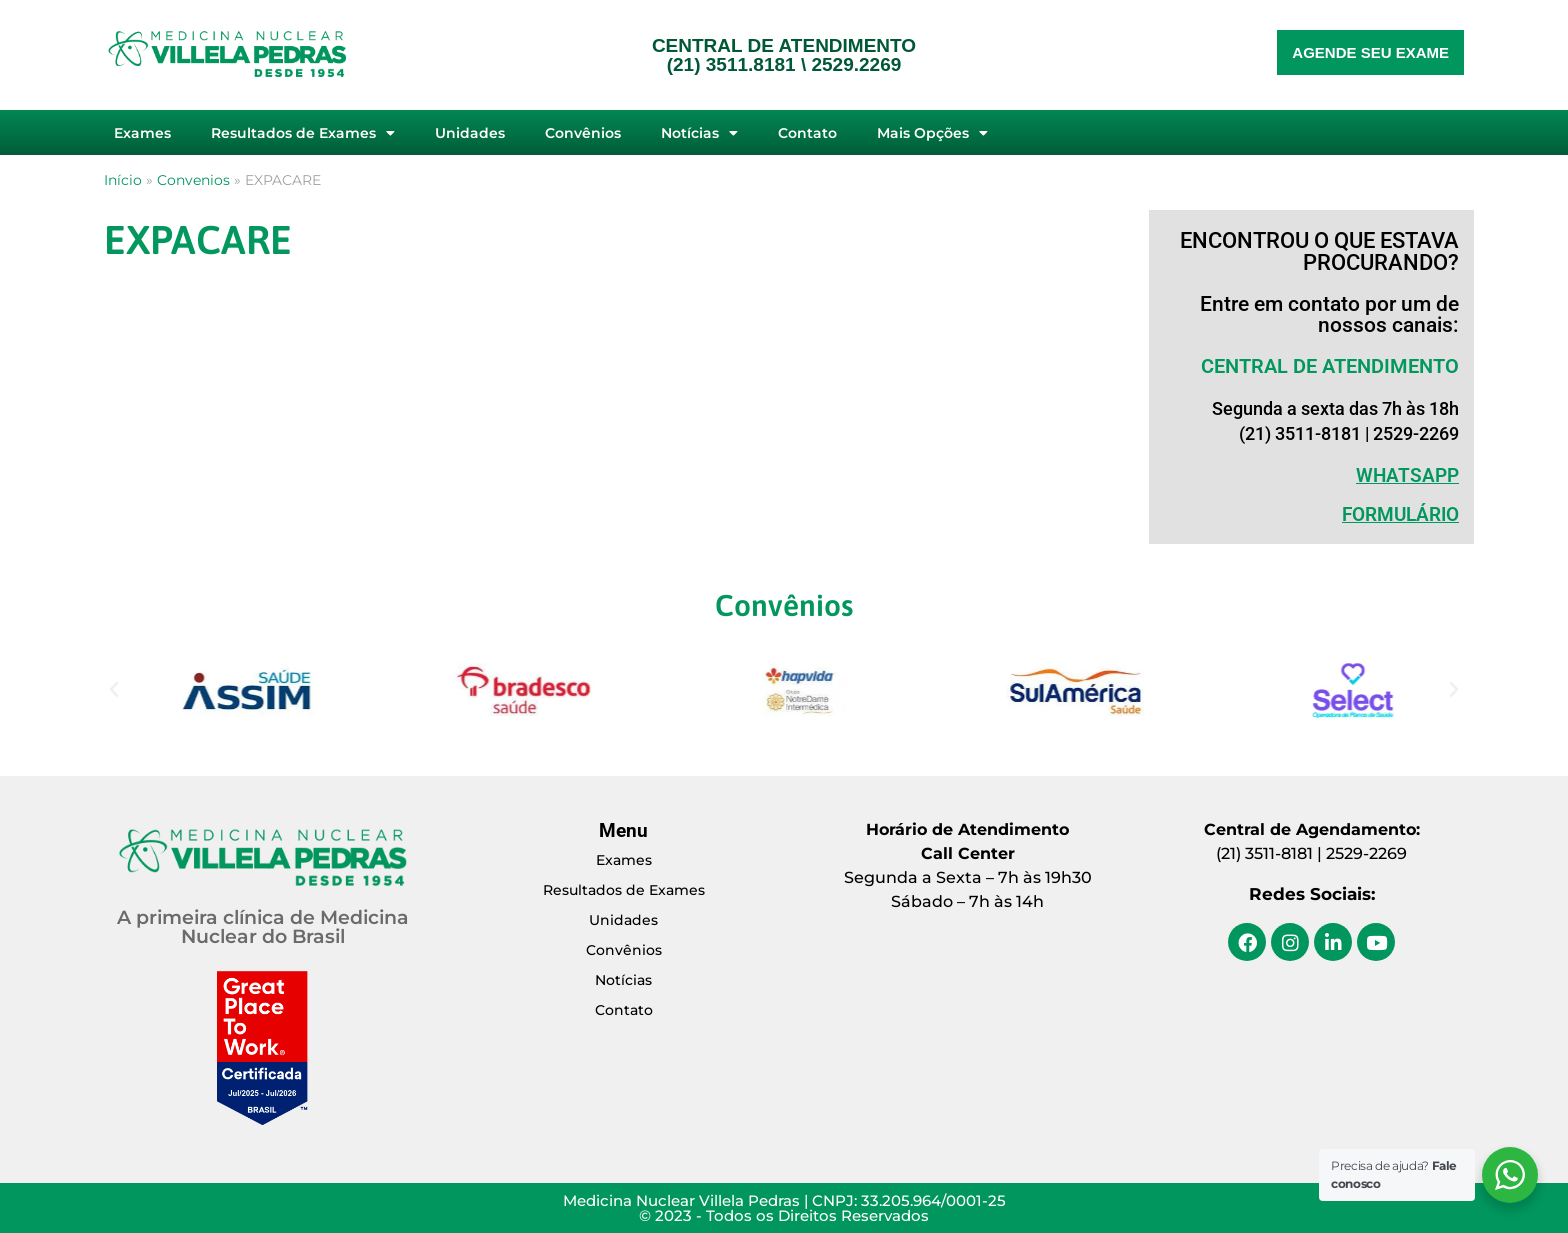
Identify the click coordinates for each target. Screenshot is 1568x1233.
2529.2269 (856, 64)
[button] (114, 690)
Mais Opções (932, 133)
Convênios (583, 133)
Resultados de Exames (303, 133)
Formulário (1400, 514)
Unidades (470, 133)
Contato (807, 133)
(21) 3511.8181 (731, 64)
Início (123, 180)
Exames (142, 133)
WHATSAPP (1407, 475)
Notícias (699, 133)
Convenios (193, 180)
